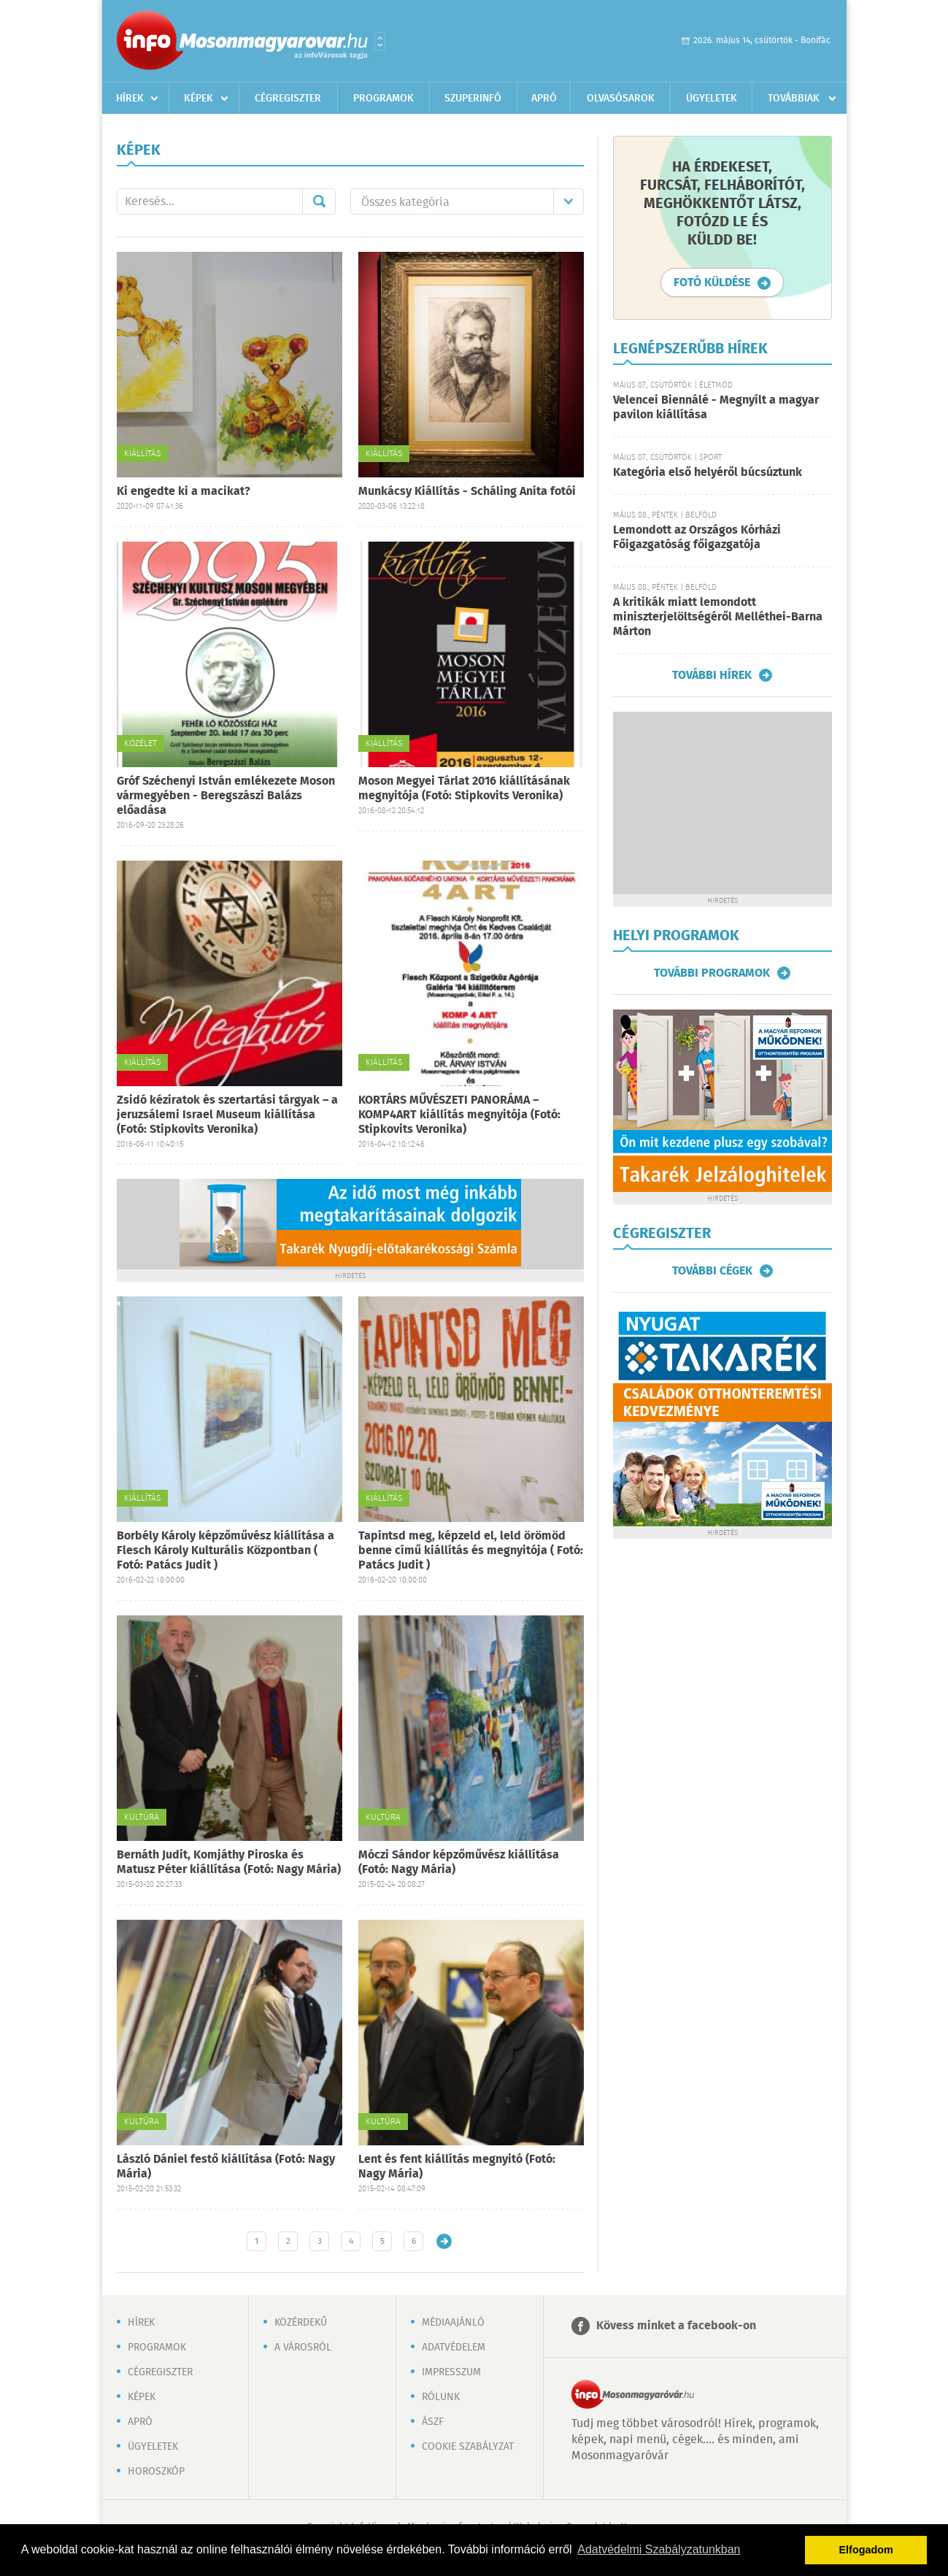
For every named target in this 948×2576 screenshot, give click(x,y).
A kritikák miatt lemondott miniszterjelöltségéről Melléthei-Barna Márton (717, 617)
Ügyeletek (711, 99)
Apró (544, 99)
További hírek (712, 675)
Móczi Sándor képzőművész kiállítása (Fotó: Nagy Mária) (458, 1862)
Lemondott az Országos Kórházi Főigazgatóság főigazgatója (697, 537)
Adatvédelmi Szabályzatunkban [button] (658, 2549)
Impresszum (451, 2372)
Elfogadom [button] (866, 2550)
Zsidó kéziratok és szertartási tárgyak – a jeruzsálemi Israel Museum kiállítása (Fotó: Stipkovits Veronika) (227, 1115)
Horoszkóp (156, 2472)
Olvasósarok (621, 99)
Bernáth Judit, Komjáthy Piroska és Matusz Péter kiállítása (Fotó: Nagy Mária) (229, 1862)
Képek (198, 99)
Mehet (319, 201)
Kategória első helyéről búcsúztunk (707, 473)
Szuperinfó (472, 99)
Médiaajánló (453, 2323)
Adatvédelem (453, 2347)
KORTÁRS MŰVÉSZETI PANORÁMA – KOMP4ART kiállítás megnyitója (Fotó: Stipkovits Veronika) (459, 1115)
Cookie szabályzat (468, 2447)
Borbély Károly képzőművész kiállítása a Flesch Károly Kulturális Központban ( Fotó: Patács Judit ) (225, 1551)
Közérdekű (300, 2323)
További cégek (712, 1270)
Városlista (379, 41)
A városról (302, 2347)
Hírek (130, 99)
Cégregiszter (288, 99)
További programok (712, 973)
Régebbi (444, 2241)
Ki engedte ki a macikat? (183, 491)
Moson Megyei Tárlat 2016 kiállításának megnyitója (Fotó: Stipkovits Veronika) (464, 788)
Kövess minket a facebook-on (676, 2326)
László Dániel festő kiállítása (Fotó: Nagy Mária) (226, 2166)
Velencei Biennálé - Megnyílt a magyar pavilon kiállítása (716, 407)
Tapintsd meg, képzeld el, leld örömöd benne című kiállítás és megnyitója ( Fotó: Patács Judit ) (470, 1551)
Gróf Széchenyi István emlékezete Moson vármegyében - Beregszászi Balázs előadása (226, 796)
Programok (383, 99)
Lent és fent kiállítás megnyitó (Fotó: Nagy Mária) (456, 2166)
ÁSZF (433, 2422)
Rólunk (441, 2397)
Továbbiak (794, 99)
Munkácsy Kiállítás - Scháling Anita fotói (467, 491)
